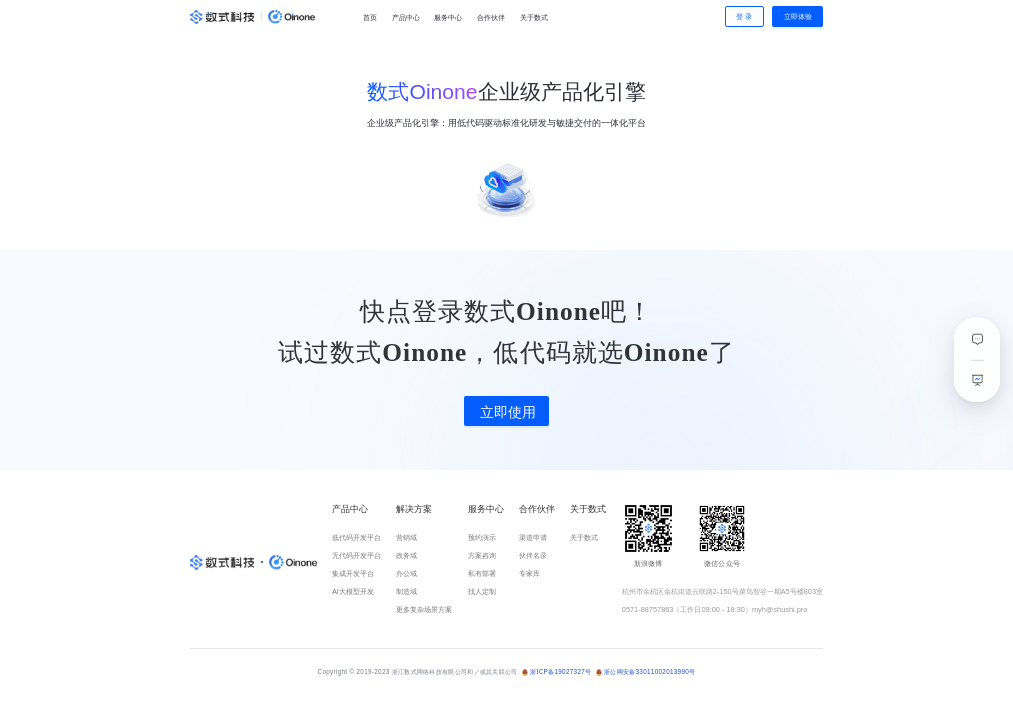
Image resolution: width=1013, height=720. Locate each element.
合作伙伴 (491, 17)
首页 (370, 17)
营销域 (406, 537)
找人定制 (482, 591)
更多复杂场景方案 (424, 609)
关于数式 (534, 17)
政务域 (406, 555)
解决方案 (414, 508)
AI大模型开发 (353, 591)
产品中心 (406, 17)
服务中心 (448, 17)
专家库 (529, 573)
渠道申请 (533, 537)
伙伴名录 (533, 555)
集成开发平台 (353, 573)
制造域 (406, 591)
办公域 (406, 573)
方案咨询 (482, 555)
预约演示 (482, 537)
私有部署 (482, 573)
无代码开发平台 (356, 555)
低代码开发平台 (356, 537)
